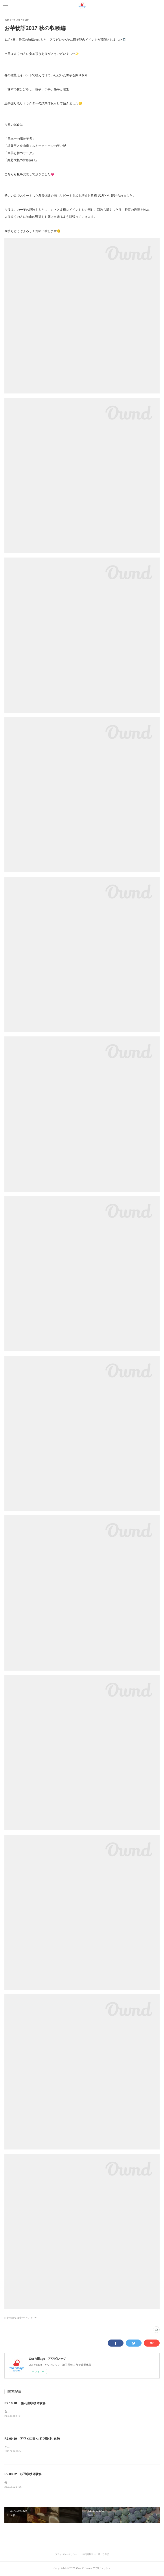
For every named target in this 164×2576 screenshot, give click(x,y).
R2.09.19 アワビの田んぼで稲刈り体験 (32, 2439)
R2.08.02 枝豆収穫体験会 (23, 2474)
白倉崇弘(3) (10, 2317)
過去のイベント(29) (27, 2317)
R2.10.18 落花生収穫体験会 (25, 2403)
